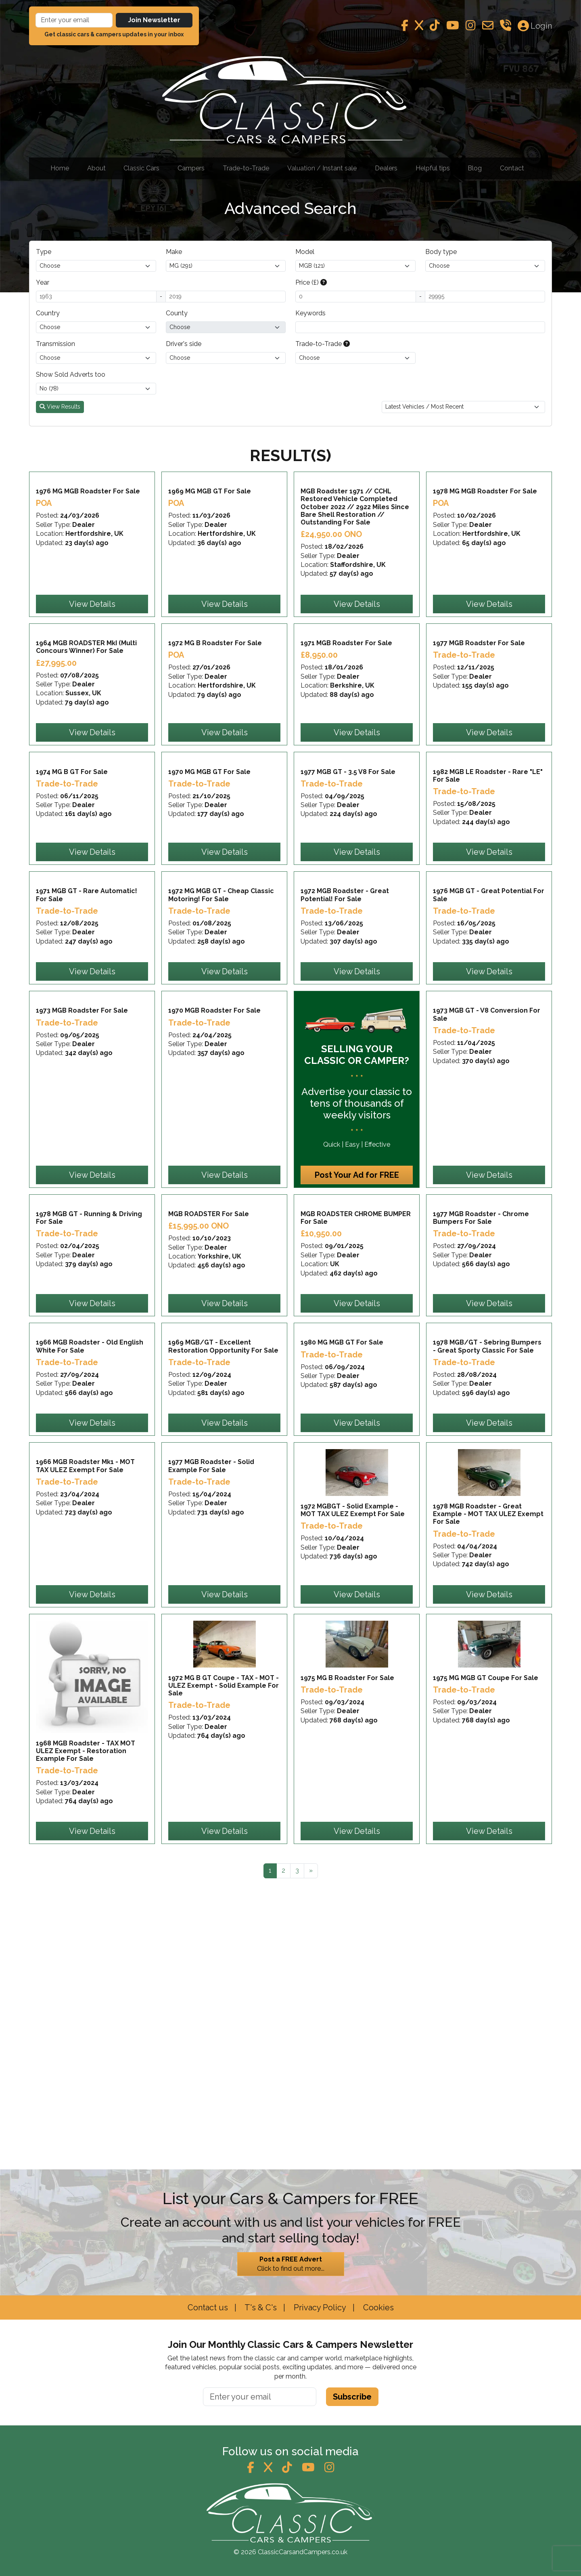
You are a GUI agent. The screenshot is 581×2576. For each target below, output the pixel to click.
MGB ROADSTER (208, 1435)
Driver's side (183, 344)
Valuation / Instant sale (322, 168)
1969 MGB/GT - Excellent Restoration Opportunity (223, 1611)
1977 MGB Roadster (479, 731)
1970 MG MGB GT (209, 904)
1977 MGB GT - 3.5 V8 (348, 904)
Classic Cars (141, 168)
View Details (92, 648)
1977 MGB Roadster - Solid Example (211, 1775)
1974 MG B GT (72, 904)
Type (43, 252)
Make (174, 252)
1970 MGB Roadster (214, 1232)
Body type (441, 252)
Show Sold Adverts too (70, 374)
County (177, 313)
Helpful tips (433, 168)
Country (48, 313)
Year (42, 282)
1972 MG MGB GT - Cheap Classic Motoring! (221, 1072)
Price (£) (311, 282)
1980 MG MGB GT (342, 1608)
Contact (512, 168)
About (96, 168)
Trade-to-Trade (246, 168)
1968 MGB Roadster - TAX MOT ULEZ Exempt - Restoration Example (85, 2016)
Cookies (377, 2307)
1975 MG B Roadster (347, 1943)
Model (304, 252)
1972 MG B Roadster (215, 731)
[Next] (311, 2136)
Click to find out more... (290, 2263)
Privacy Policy (319, 2307)
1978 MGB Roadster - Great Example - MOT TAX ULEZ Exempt (488, 1779)
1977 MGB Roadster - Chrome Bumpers (481, 1439)
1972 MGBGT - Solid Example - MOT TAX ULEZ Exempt (353, 1775)
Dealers (386, 168)
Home (59, 168)
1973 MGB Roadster (82, 1232)
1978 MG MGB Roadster (485, 535)
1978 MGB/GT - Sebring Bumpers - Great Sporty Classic (487, 1611)
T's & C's (260, 2307)
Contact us (208, 2307)
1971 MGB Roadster (346, 731)
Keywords (310, 313)
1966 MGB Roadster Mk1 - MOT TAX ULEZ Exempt (85, 1775)
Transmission (55, 344)
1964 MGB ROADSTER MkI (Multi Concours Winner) (86, 735)
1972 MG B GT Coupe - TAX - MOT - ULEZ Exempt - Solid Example (223, 1950)
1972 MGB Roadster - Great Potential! (345, 1072)
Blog (475, 168)
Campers (191, 168)
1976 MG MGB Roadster (88, 535)
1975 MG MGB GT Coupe (485, 1943)
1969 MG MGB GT (209, 535)
